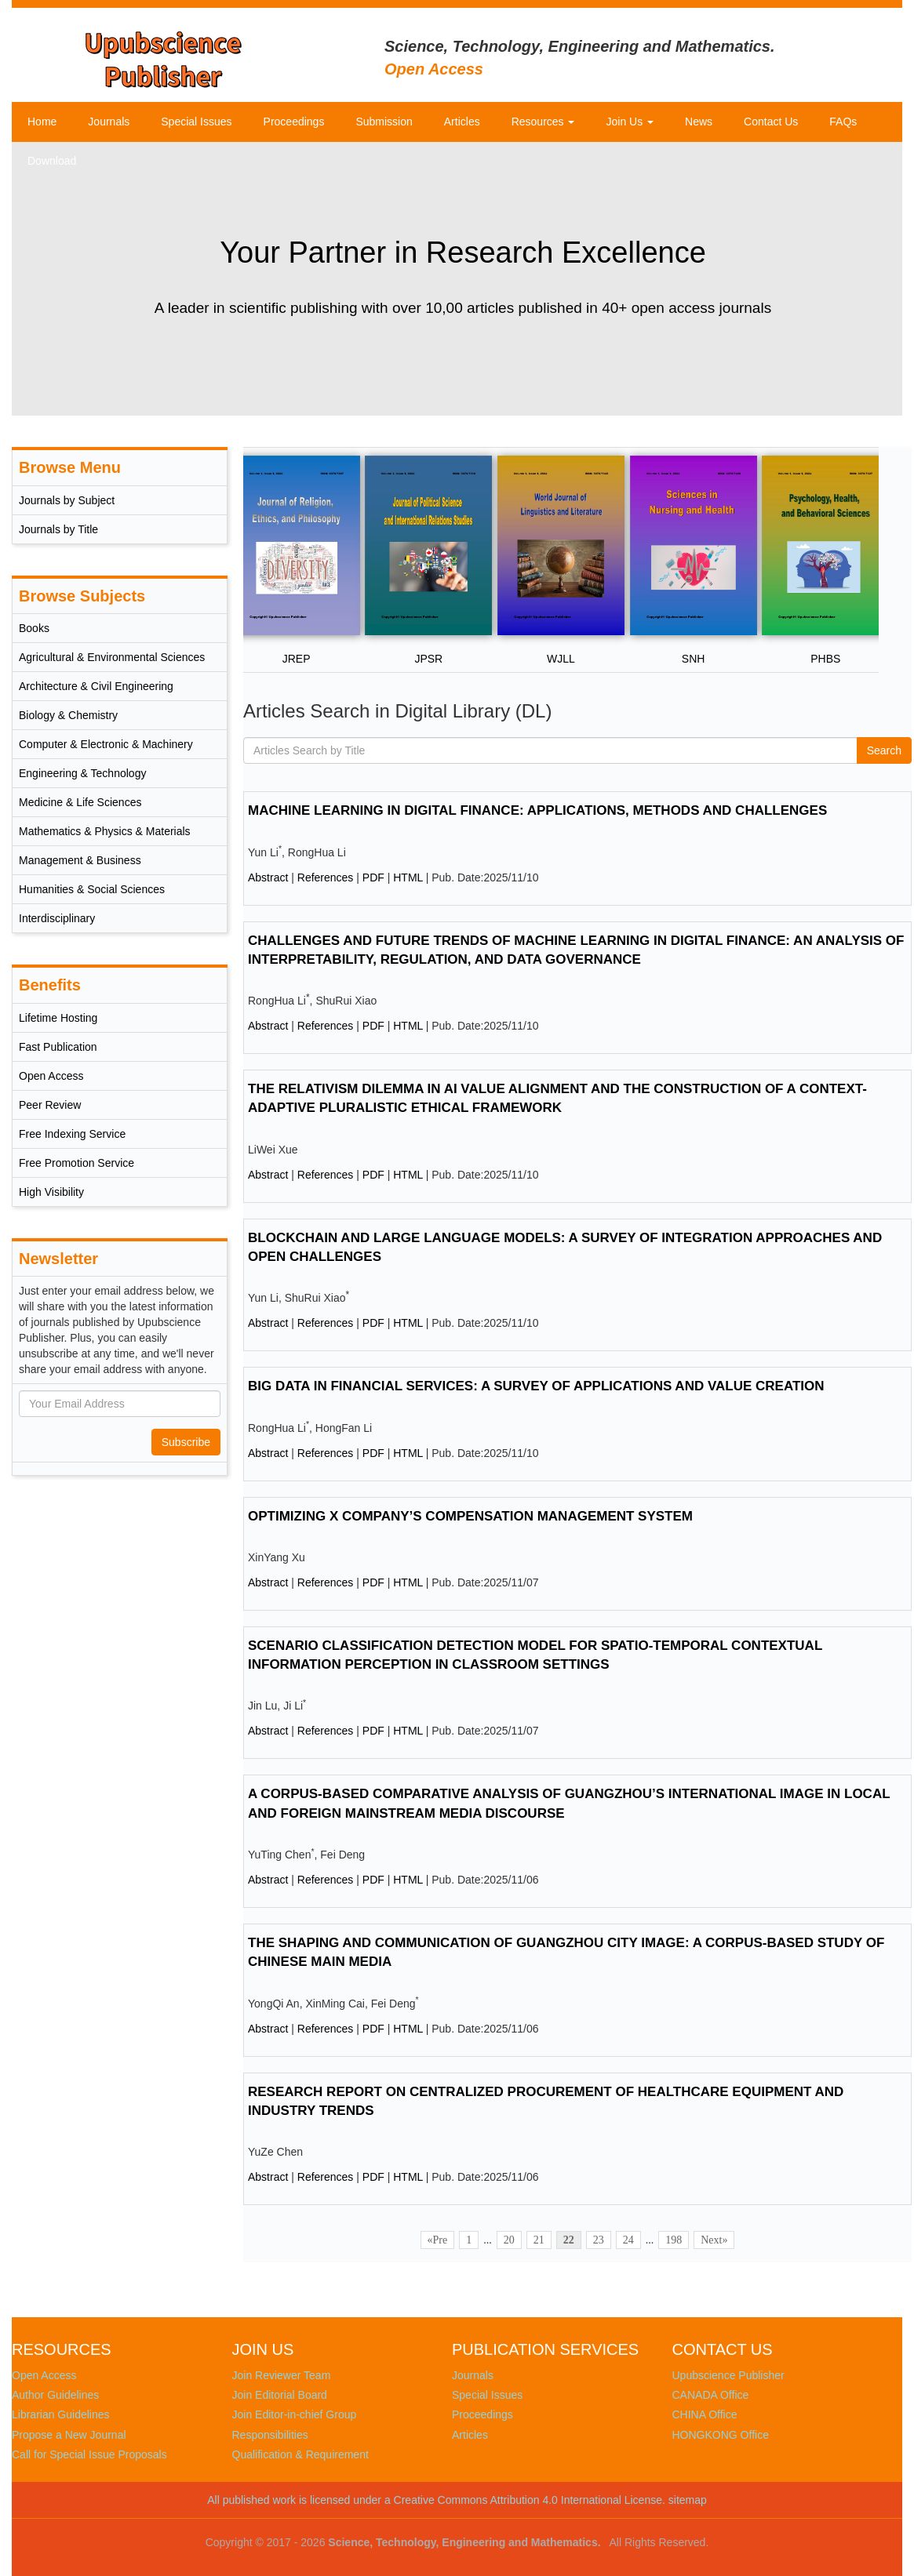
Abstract (268, 877)
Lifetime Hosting (58, 1018)
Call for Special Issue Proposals (89, 2454)
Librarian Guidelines (61, 2414)
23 (598, 2240)
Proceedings (294, 121)
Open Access (51, 1076)
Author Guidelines (55, 2395)
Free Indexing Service (72, 1134)
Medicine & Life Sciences (80, 802)
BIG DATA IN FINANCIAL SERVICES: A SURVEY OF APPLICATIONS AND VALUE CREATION (536, 1386)
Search (884, 750)
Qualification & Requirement (300, 2454)
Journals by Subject (67, 500)
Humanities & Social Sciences (92, 889)
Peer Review (50, 1105)
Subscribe (186, 1442)
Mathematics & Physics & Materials (105, 831)
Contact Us (771, 121)
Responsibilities (270, 2435)
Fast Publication (58, 1047)
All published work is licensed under (294, 2500)
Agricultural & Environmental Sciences (112, 657)
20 (509, 2240)
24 (628, 2240)
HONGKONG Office (720, 2435)
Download (51, 160)
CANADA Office (710, 2395)
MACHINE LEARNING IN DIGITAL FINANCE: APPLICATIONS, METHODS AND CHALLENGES (537, 810)
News (698, 121)
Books (34, 628)
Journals (108, 121)
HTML (408, 877)
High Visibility (51, 1192)
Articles (462, 121)
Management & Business (80, 860)
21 (538, 2240)
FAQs (843, 121)
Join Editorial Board (279, 2395)
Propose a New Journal (69, 2435)
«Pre (438, 2240)
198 (673, 2240)
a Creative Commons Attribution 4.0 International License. (524, 2500)
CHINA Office (704, 2414)
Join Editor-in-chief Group (294, 2414)
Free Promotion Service (76, 1163)
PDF (373, 877)
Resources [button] (543, 121)
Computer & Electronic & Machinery (106, 744)
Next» (714, 2240)
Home (41, 121)
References (325, 877)
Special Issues (196, 121)
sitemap (687, 2500)
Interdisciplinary (57, 918)
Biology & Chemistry (68, 715)
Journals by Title (58, 529)
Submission (383, 121)
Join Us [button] (630, 121)
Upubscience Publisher (728, 2375)
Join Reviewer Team (281, 2375)
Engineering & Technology (82, 773)
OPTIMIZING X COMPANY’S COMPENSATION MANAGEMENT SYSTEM (470, 1516)
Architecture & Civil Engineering (96, 686)
